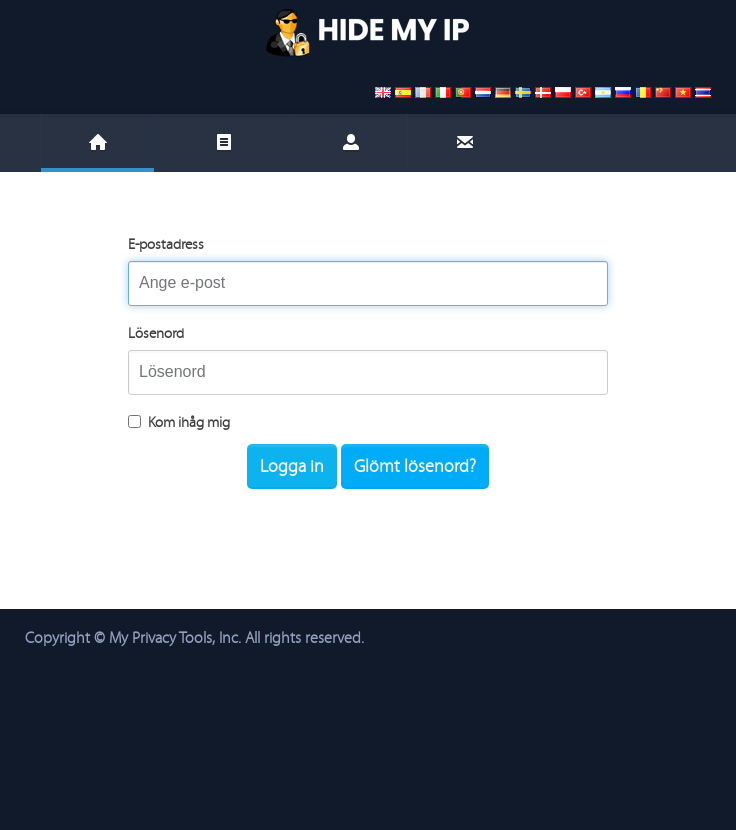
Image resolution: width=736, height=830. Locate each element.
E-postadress (166, 244)
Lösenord (156, 333)
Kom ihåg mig (179, 422)
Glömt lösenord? (415, 466)
